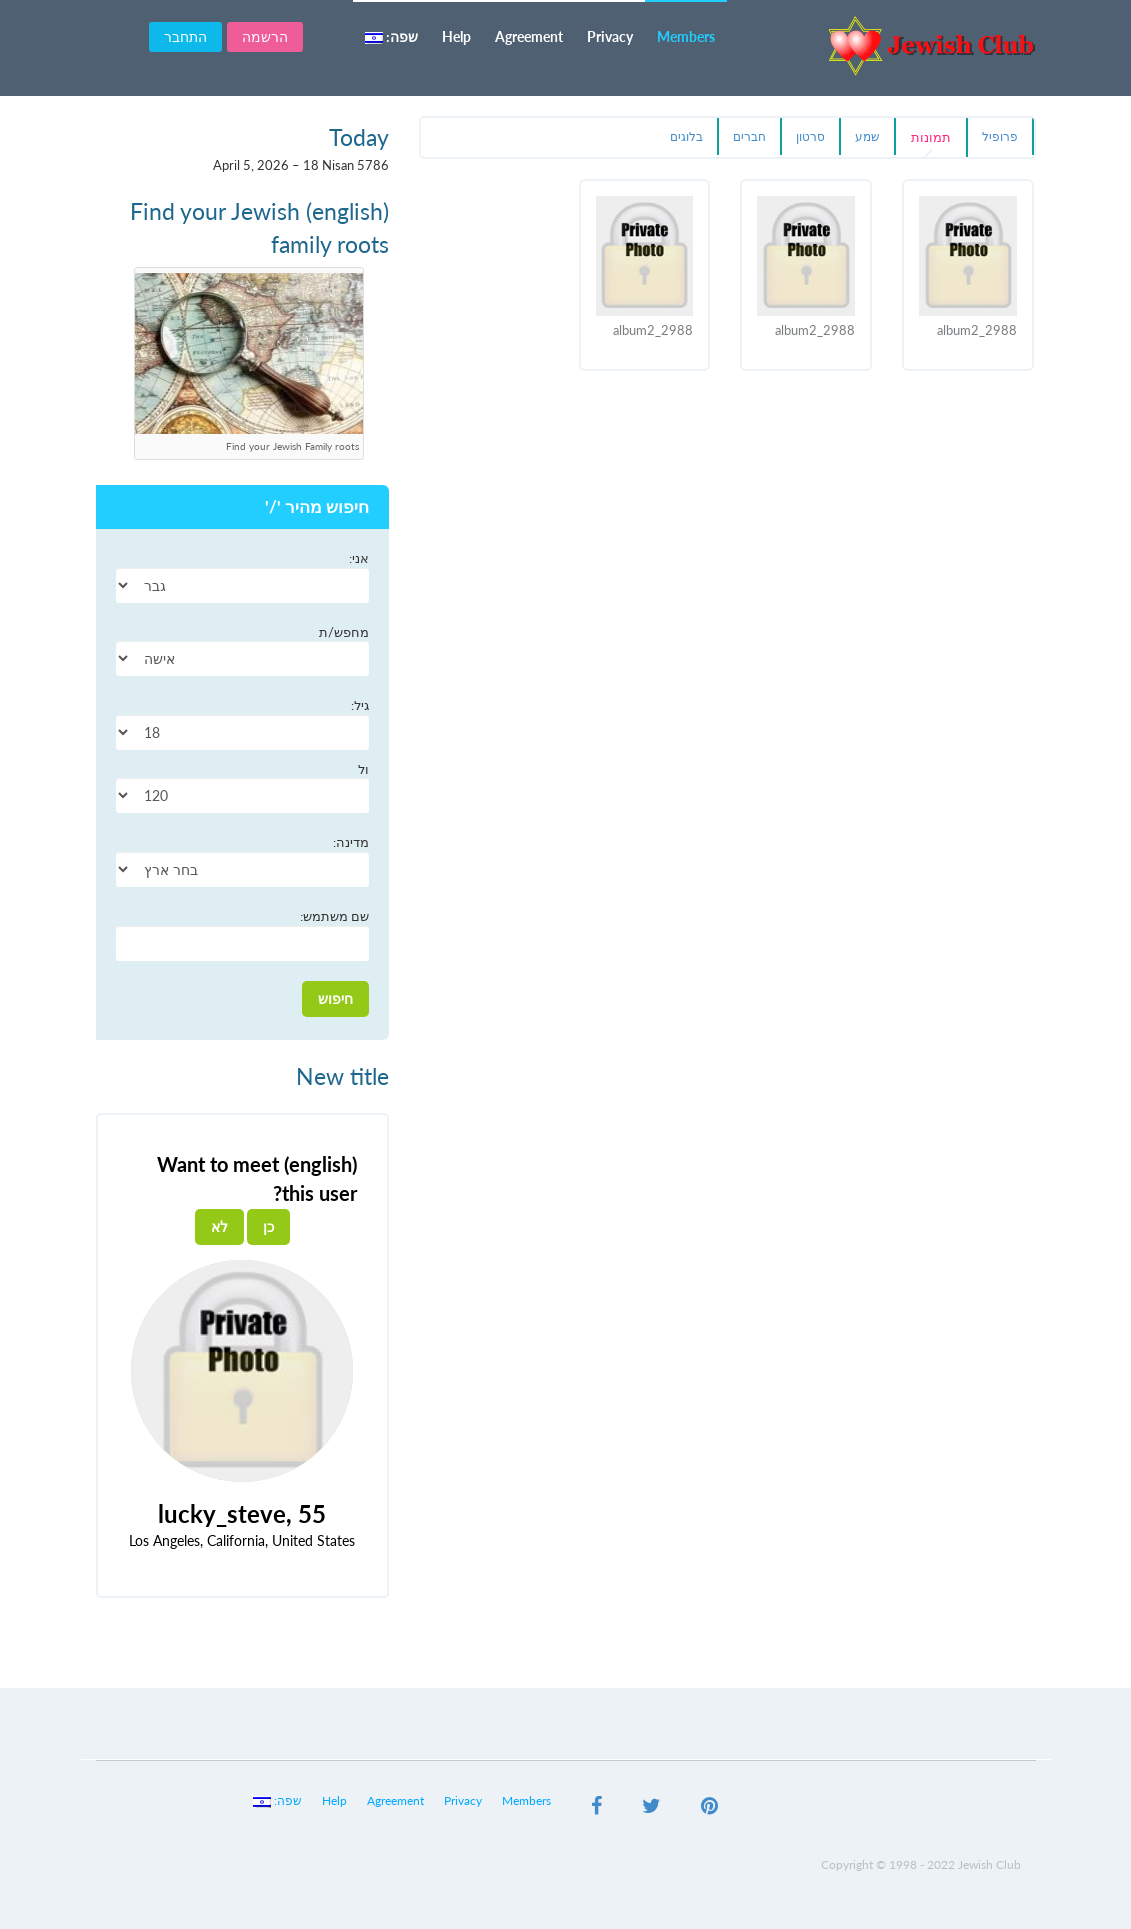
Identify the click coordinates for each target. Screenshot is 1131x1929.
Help (456, 36)
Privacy (610, 36)
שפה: (391, 36)
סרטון (810, 136)
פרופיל (1000, 136)
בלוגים (686, 136)
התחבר (185, 36)
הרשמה (265, 36)
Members (686, 36)
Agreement (529, 36)
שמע (867, 136)
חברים (749, 136)
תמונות (931, 137)
